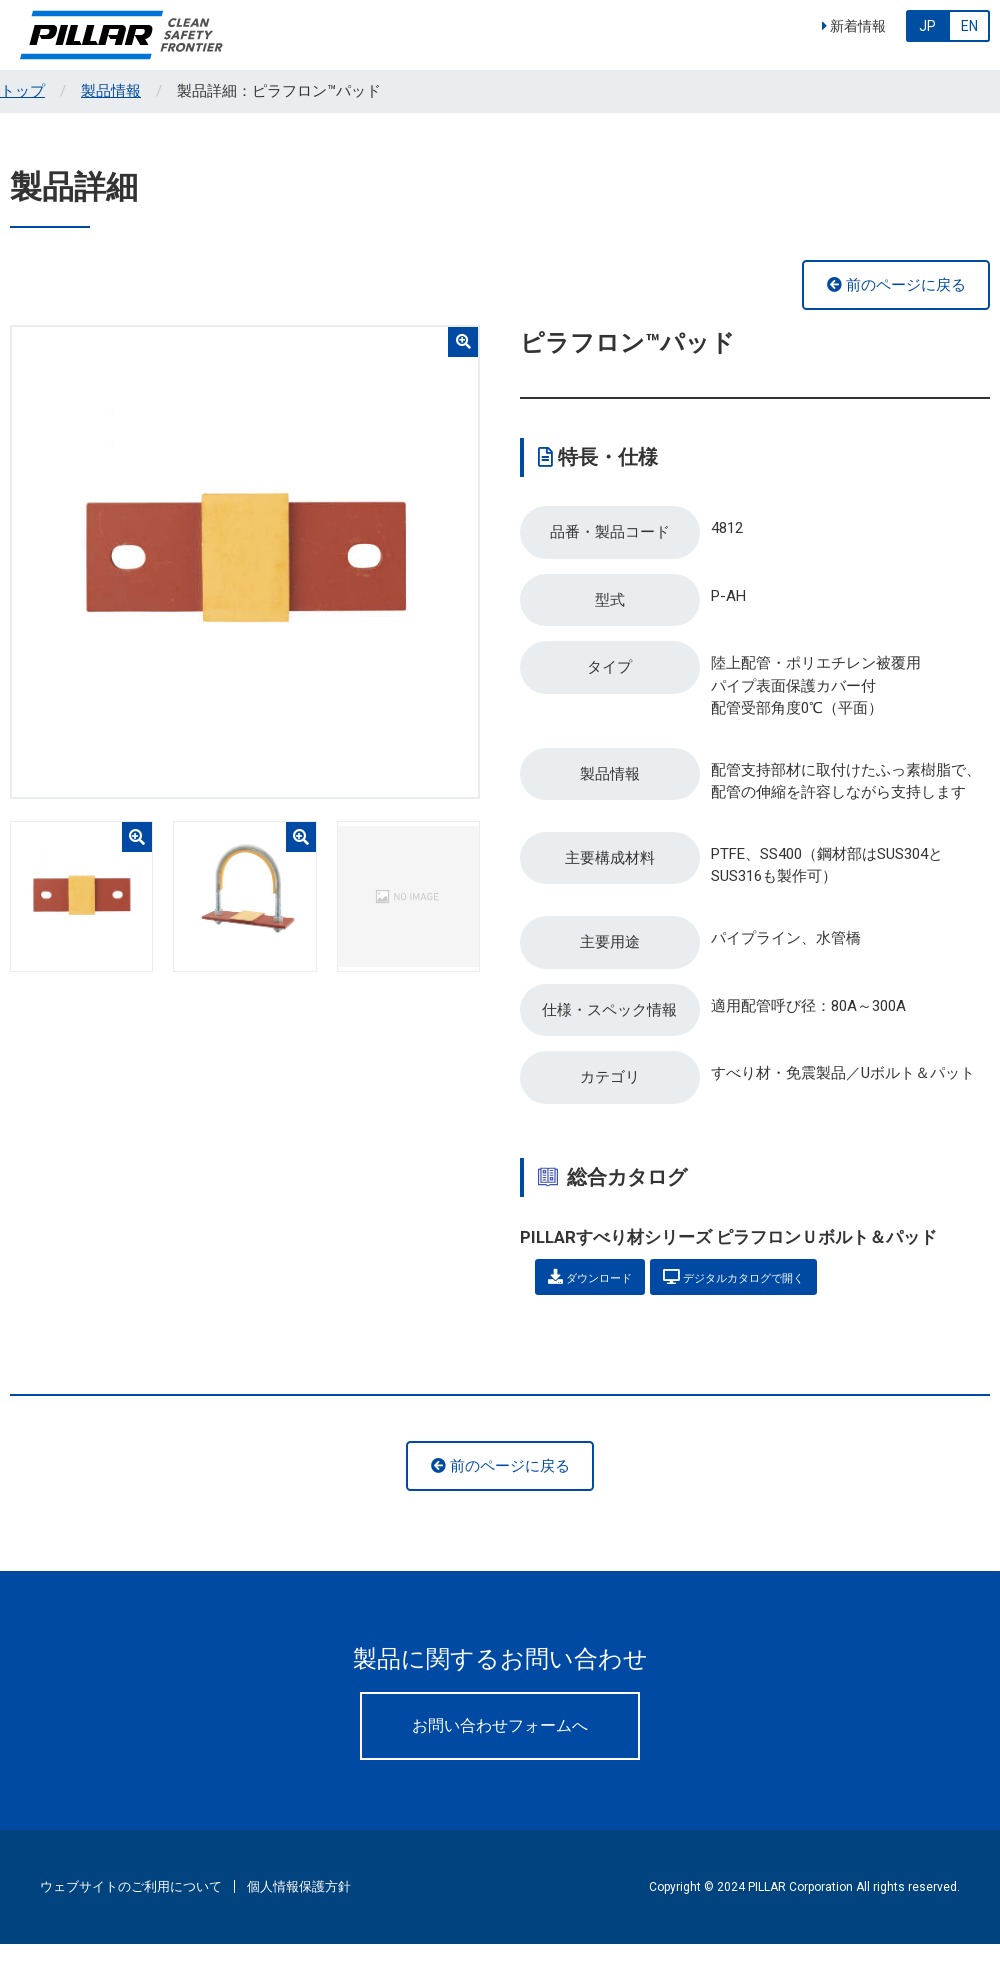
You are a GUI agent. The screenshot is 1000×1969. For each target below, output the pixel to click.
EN (969, 26)
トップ (22, 91)
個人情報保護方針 (299, 1910)
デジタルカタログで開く (793, 1298)
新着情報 (854, 26)
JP (927, 26)
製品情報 (111, 91)
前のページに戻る (896, 285)
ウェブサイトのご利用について (131, 1910)
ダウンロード (606, 1298)
